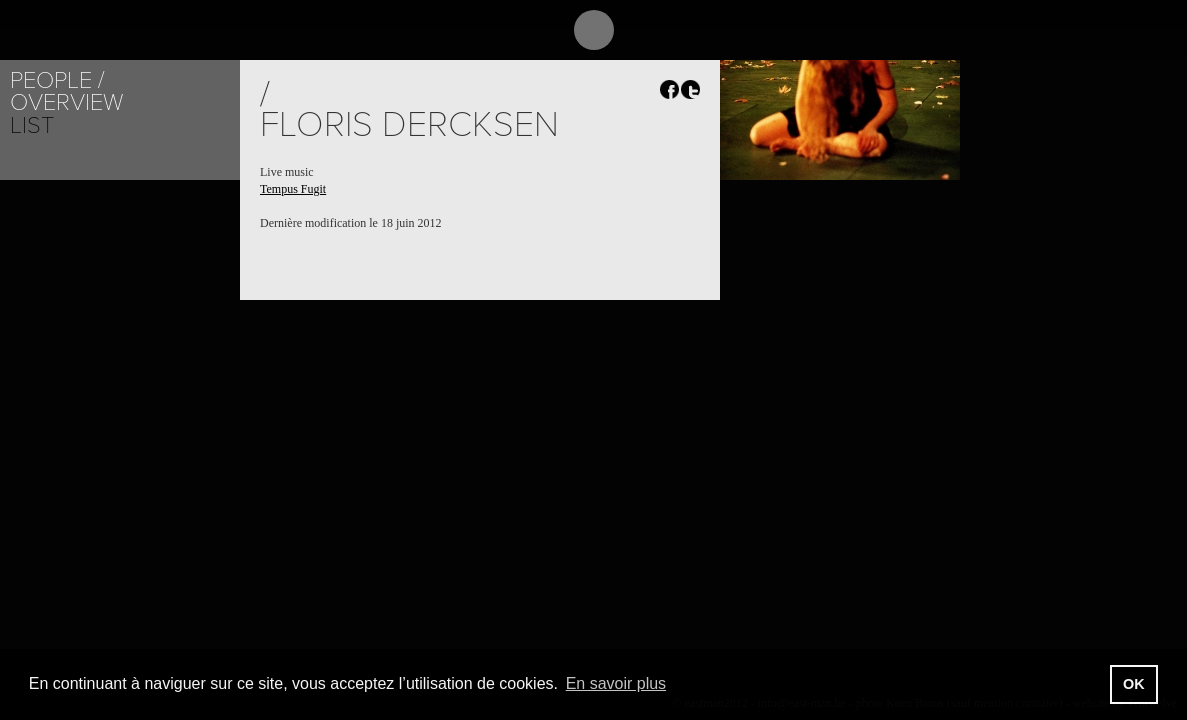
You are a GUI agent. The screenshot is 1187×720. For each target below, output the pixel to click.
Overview (66, 102)
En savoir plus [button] (616, 683)
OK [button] (1134, 684)
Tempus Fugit (293, 189)
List (32, 125)
